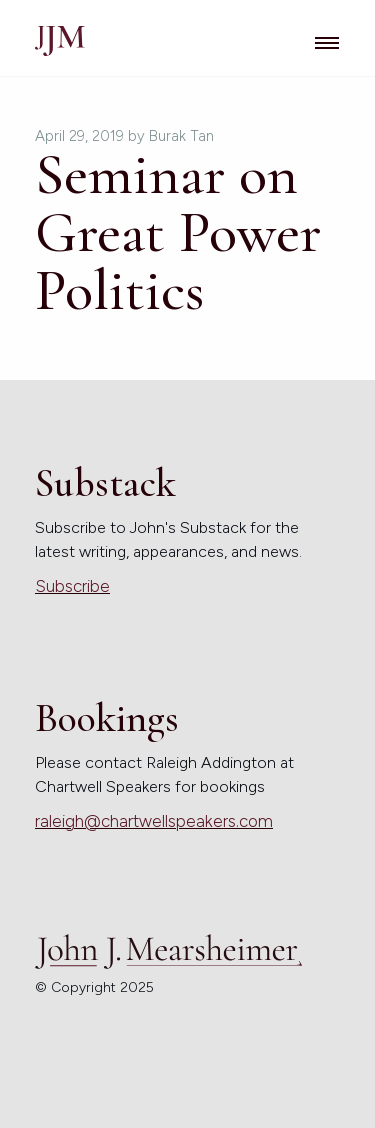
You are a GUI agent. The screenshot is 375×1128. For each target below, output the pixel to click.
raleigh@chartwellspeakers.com (154, 821)
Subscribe (72, 586)
